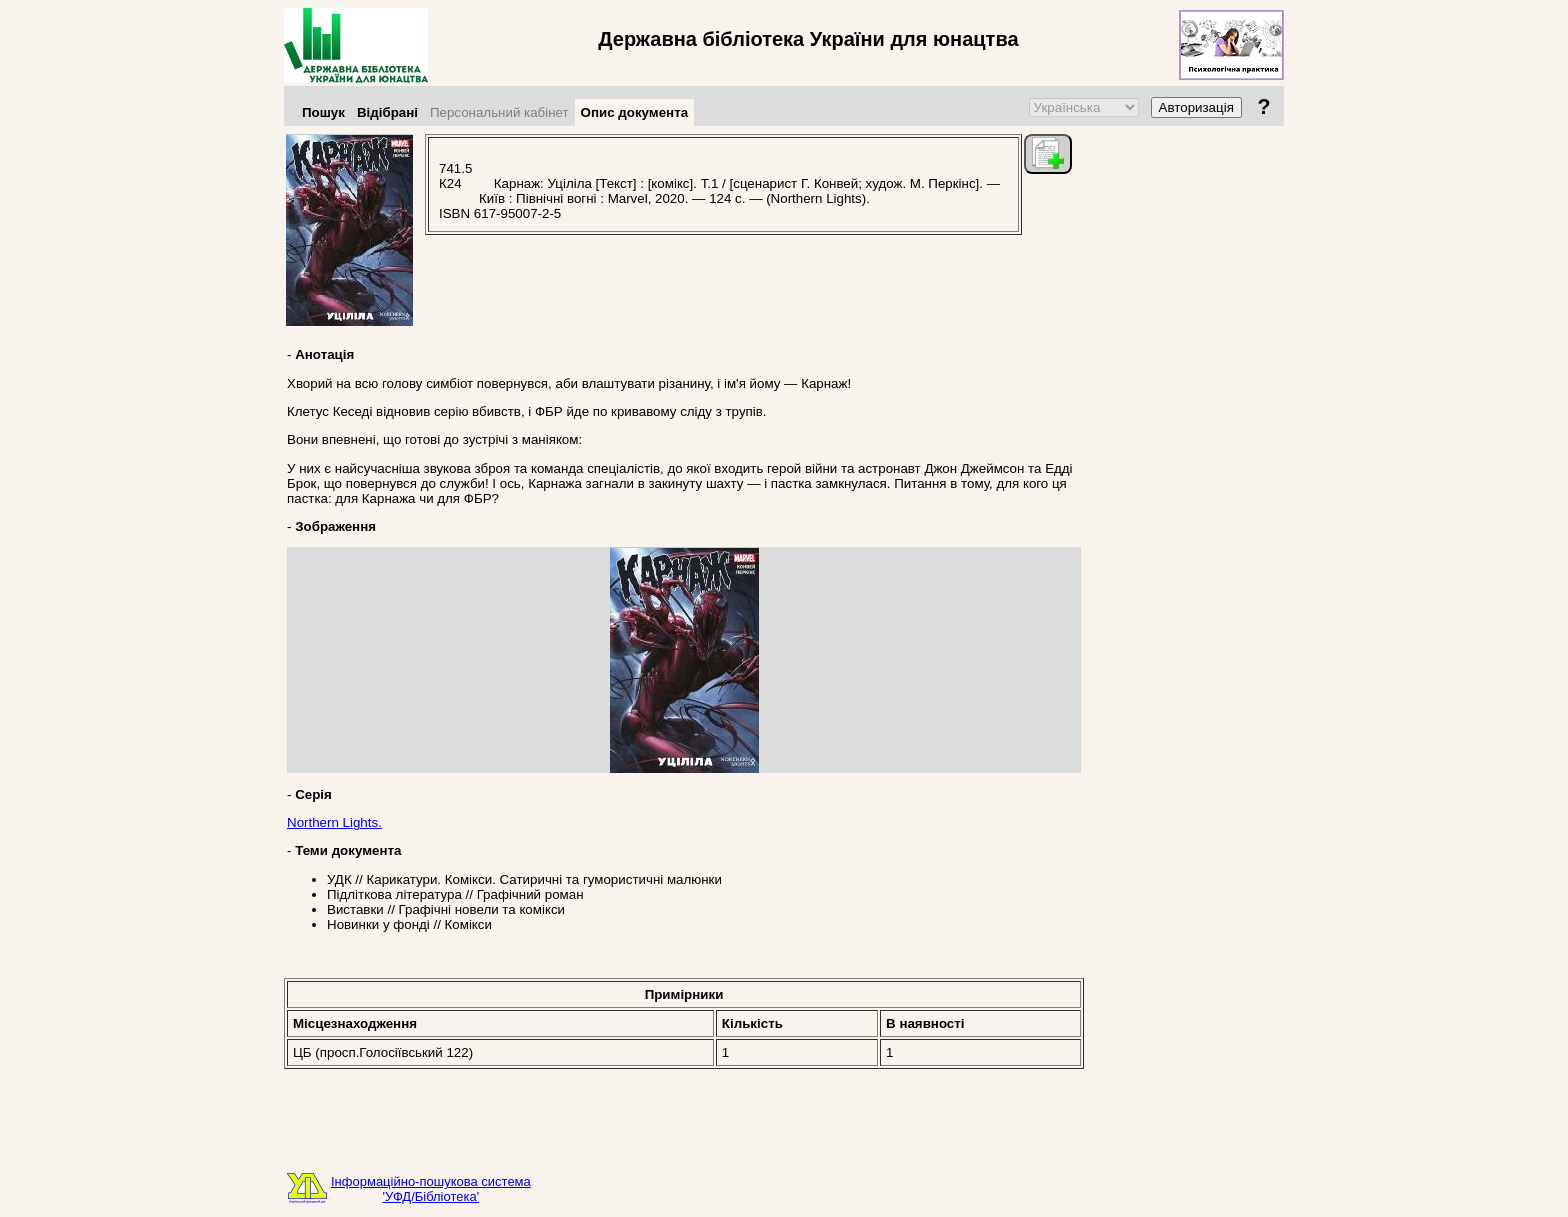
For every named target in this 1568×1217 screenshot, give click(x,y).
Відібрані (387, 112)
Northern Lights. (334, 822)
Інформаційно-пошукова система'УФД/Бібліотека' (431, 1189)
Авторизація (1196, 107)
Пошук (323, 112)
